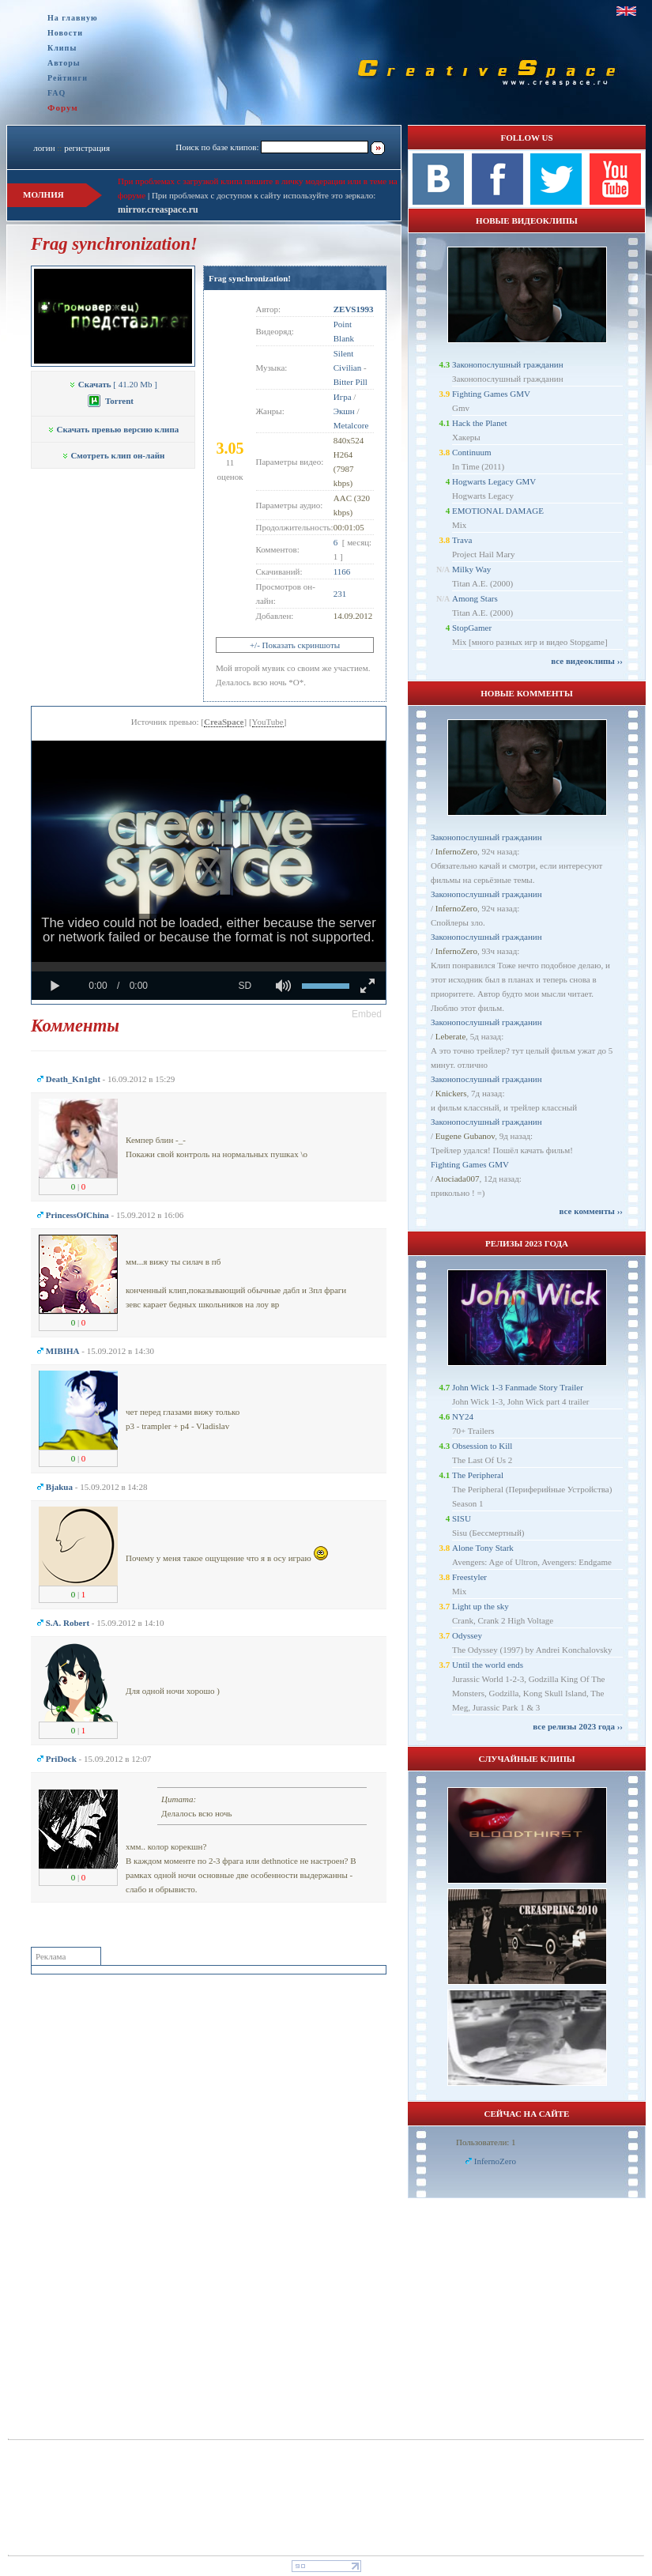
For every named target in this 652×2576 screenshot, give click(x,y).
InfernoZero (456, 851)
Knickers (451, 1093)
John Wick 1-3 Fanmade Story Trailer (517, 1387)
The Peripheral (477, 1475)
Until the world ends (487, 1664)
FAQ (56, 93)
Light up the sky (480, 1606)
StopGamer (472, 627)
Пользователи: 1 (486, 2142)
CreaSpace (224, 721)
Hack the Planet (479, 423)
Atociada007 (457, 1178)
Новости (65, 32)
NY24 (462, 1416)
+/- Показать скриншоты (295, 645)
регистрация (87, 148)
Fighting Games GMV (491, 393)
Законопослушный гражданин (507, 364)
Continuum (472, 452)
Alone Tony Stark (483, 1547)
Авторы (64, 62)
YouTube (268, 721)
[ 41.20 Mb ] (113, 384)
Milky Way (471, 569)
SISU (461, 1518)
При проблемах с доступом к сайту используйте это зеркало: (263, 195)
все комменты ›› (591, 1211)
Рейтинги (67, 78)
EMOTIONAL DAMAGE (498, 510)
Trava (462, 540)
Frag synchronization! (250, 278)
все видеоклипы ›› (587, 661)
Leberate (450, 1036)
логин (44, 148)
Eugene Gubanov (465, 1136)
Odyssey (467, 1635)
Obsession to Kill (482, 1445)
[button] (367, 1014)
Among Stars (475, 598)
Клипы (62, 47)
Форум (62, 107)
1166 (342, 571)
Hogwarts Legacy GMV (494, 481)
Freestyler (469, 1577)
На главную (72, 17)
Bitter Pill (350, 382)
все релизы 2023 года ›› (578, 1726)
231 (340, 593)
